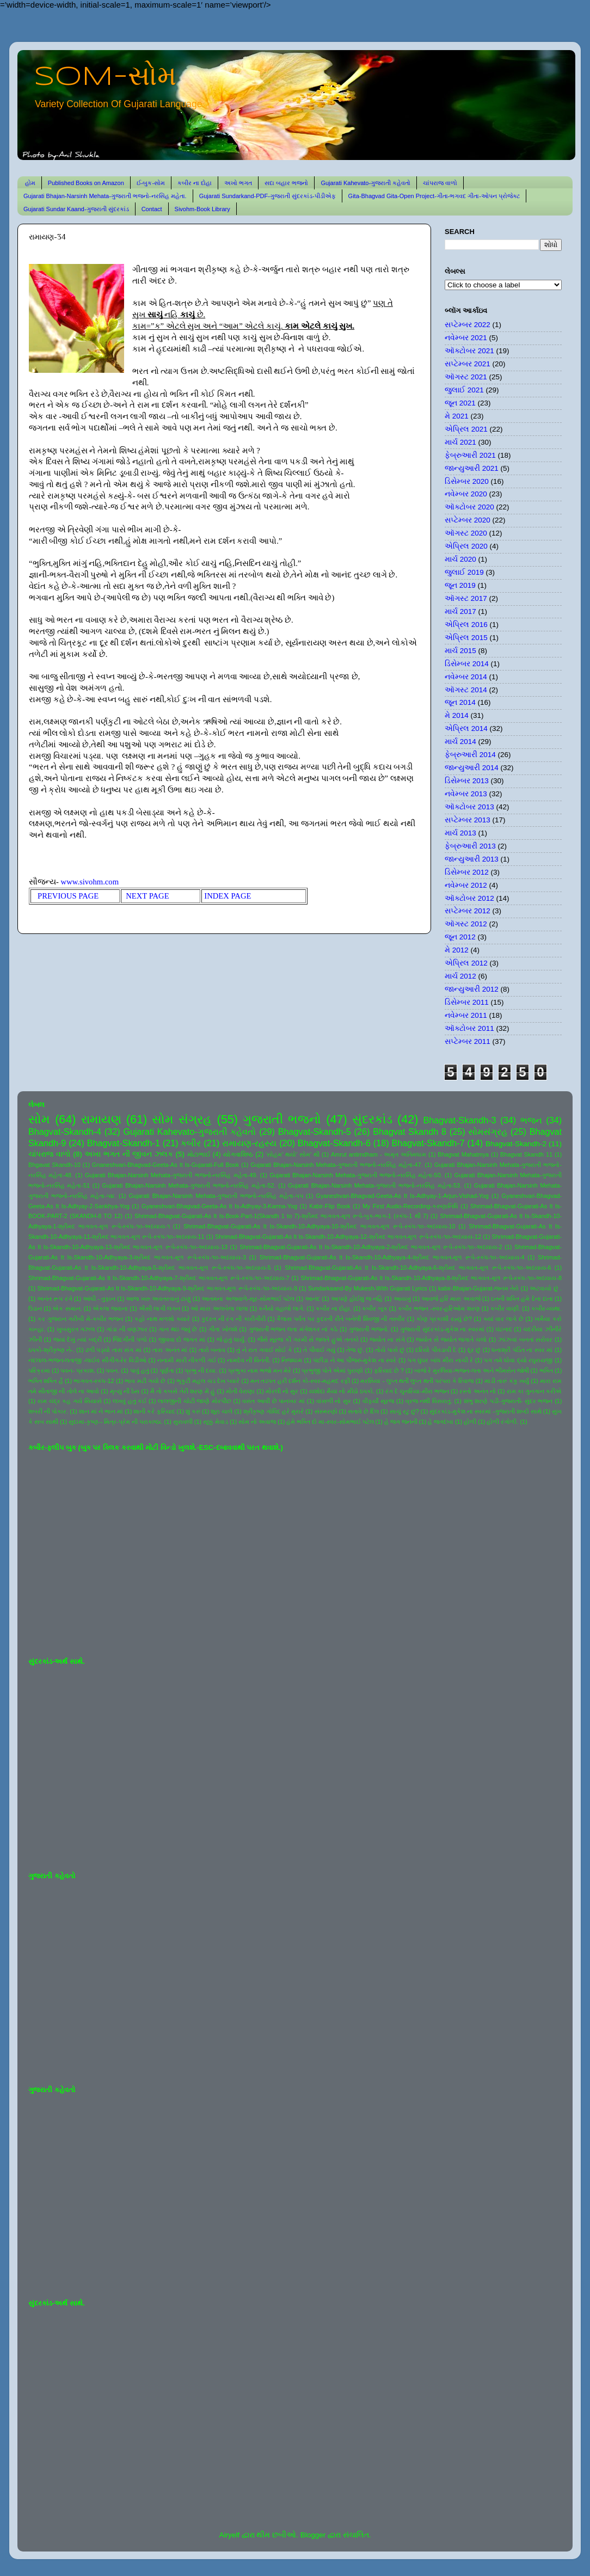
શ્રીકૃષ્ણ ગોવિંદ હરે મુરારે (273, 1411)
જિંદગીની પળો (130, 1339)
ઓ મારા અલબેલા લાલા (219, 1308)
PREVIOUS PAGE (70, 896)
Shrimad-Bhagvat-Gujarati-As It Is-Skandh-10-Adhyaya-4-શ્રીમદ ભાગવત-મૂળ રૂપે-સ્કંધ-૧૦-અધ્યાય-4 (392, 1257)
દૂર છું (474, 1350)
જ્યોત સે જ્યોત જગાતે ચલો (451, 1339)
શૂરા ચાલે (221, 1411)
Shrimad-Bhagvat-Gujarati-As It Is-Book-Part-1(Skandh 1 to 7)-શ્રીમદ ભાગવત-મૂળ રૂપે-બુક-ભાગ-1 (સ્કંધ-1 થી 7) (281, 1216)
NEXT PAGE (148, 896)
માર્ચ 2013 (460, 833)
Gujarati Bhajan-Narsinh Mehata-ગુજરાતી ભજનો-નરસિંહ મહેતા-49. (171, 1175)
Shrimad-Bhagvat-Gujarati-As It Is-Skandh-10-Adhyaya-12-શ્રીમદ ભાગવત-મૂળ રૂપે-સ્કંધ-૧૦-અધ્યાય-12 (348, 1236)
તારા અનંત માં (169, 1350)
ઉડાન (35, 1308)
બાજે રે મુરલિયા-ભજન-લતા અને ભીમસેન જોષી (471, 1370)
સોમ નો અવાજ (257, 1421)
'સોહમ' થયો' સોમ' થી (292, 1154)
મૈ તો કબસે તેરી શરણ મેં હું (182, 1391)
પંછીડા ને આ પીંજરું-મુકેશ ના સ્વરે (354, 1360)
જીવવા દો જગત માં (181, 1339)
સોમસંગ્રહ (487, 1131)
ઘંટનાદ (504, 1329)
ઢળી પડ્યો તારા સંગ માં (113, 1350)
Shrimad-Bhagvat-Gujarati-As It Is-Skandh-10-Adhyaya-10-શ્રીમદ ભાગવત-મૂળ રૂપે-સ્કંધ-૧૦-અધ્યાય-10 (319, 1226)
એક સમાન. (67, 1308)
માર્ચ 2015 (460, 651)
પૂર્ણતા (166, 1370)
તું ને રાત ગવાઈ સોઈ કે (264, 1350)
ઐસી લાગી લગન (159, 1308)
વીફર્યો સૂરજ (378, 1401)
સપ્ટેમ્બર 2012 (467, 911)
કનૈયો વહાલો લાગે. (282, 1308)
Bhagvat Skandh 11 (526, 1154)
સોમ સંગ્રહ (182, 1119)
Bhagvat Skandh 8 (409, 1131)
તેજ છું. (355, 1350)
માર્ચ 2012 (460, 976)
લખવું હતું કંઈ (129, 1401)
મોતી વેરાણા (240, 1391)
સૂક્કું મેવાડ (215, 1421)
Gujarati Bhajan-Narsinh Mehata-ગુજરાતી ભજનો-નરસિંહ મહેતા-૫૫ (216, 1195)
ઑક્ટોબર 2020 (469, 507)
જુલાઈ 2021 (464, 390)
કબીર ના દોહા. (334, 1308)
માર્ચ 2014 (460, 741)
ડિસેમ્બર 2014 (467, 664)
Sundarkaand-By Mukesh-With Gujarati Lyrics (367, 1288)
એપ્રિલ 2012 (466, 963)
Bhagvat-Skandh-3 (459, 1120)
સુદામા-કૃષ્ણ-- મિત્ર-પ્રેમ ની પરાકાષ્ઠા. (115, 1421)
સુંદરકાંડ (372, 1119)
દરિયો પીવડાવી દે (435, 1350)
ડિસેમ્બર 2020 (467, 481)
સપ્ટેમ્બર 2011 (467, 1041)
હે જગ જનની (400, 1421)
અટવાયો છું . (546, 1288)
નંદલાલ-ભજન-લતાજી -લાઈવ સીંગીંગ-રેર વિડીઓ (87, 1360)
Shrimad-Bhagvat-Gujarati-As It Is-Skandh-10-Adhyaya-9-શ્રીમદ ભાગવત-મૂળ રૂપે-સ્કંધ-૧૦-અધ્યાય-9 (167, 1288)
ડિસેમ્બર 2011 (467, 1002)
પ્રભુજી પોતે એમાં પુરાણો (332, 1370)
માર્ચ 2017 (460, 611)
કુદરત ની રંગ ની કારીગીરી (233, 1318)
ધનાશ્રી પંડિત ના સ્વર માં (521, 1350)
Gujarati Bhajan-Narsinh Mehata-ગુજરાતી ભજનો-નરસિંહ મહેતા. (105, 196)
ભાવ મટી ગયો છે (145, 1381)
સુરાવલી (183, 1421)
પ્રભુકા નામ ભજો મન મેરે (259, 1370)
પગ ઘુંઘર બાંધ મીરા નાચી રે (441, 1360)
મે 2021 (457, 416)
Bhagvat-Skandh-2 (515, 1144)
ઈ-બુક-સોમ (151, 183)
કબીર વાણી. (505, 1308)
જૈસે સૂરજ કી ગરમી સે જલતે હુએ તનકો (308, 1339)
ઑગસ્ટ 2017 (466, 598)
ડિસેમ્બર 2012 (467, 872)
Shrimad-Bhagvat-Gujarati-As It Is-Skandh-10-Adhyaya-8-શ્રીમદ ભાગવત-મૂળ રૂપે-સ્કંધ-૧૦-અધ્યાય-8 (431, 1278)
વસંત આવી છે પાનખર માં (273, 1401)
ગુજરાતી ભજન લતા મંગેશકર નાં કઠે (293, 1329)
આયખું (402, 1298)
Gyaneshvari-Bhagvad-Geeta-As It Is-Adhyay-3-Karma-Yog (219, 1206)
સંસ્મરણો (326, 1411)
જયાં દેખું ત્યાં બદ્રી (77, 1339)
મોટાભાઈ (199, 1154)
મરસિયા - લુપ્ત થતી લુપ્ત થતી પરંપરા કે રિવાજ (417, 1381)
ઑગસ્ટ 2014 (466, 690)
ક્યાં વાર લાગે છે (503, 1318)
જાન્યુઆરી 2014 (472, 768)
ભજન (531, 1120)
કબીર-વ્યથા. (546, 1308)
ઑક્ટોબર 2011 (469, 1028)
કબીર (191, 1143)
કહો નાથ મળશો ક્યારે (162, 1318)
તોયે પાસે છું (389, 1350)
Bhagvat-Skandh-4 (64, 1131)
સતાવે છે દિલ (363, 1411)
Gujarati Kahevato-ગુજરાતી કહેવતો (365, 183)
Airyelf (229, 2535)
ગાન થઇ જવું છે (177, 1329)
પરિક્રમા (39, 1370)
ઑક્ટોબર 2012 (469, 898)
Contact (152, 209)
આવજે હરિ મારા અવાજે (450, 1298)
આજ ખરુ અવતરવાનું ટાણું (158, 1298)
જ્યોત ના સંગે (387, 1339)
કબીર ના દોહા (194, 183)
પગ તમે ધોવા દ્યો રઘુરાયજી (518, 1360)
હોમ (30, 183)
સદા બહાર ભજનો (286, 183)
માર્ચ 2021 (460, 442)
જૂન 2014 (460, 702)
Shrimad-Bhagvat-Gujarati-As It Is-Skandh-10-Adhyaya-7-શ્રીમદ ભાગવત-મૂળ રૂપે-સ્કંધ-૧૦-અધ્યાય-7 (159, 1278)
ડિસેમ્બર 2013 (467, 781)
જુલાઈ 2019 (464, 572)
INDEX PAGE (227, 896)
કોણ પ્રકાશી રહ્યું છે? (444, 1318)
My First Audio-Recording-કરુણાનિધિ (410, 1206)
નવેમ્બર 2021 (466, 338)
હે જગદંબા (440, 1421)
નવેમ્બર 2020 (466, 494)
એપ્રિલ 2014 (466, 728)
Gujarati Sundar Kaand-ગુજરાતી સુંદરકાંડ (76, 209)
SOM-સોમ (105, 77)
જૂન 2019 (460, 585)
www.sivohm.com (90, 881)
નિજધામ (291, 1360)
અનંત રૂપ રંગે (54, 1298)
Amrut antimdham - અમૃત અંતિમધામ (378, 1154)
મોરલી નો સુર (282, 1391)
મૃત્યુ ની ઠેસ (124, 1391)
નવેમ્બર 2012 (466, 885)
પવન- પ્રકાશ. (77, 1370)
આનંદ (312, 1298)
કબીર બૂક (374, 1308)
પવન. (112, 1370)
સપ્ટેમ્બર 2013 (467, 820)
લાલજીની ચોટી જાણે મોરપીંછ (194, 1401)
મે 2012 (457, 950)
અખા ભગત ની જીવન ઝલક (128, 1154)
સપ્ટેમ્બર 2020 (467, 520)
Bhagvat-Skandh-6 (334, 1143)
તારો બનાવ (212, 1350)
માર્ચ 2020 (460, 559)
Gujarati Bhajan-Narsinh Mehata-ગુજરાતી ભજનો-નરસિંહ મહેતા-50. (355, 1175)
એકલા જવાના (110, 1308)
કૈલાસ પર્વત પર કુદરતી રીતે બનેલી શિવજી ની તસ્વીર (340, 1318)
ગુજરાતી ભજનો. (369, 1329)
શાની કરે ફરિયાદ (154, 1411)
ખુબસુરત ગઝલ (76, 1329)
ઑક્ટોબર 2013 (469, 807)
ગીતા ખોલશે (222, 1329)
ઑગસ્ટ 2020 (466, 533)
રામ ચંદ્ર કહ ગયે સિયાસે (70, 1401)
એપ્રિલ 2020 (466, 546)
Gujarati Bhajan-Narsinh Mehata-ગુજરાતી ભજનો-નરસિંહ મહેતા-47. (336, 1164)
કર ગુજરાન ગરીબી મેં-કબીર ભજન (80, 1318)
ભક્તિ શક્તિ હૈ (45, 1381)
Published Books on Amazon (86, 183)
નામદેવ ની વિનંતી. (249, 1360)
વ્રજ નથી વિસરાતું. (428, 1401)
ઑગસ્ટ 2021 (466, 377)
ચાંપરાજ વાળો (440, 183)
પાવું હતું (139, 1370)
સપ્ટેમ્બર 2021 (467, 364)
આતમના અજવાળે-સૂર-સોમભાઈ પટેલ (247, 1298)
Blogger (313, 2535)
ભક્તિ (546, 1370)
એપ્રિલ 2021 (466, 429)
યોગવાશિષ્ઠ (238, 1154)
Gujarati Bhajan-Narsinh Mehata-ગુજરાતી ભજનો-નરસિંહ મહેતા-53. (375, 1185)
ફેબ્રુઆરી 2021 (470, 455)
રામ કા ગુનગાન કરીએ (534, 1391)
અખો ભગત (238, 183)
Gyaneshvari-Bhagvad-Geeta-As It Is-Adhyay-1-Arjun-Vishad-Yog (402, 1195)
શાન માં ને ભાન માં (101, 1411)
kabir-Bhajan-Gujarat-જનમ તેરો (478, 1288)
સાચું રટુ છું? (404, 1411)
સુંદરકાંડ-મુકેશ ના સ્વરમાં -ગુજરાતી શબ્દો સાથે (485, 1411)
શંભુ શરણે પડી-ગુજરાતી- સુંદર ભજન (508, 1401)
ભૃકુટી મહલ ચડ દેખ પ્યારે (207, 1381)
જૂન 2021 (460, 403)
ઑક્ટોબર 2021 (469, 351)
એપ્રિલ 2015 (466, 638)
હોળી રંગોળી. (502, 1421)
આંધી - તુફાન (99, 1298)
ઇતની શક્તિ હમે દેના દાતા (522, 1298)
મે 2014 (457, 715)
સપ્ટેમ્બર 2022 (467, 325)
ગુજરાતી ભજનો (282, 1119)
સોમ (39, 1119)
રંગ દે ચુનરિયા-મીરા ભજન (417, 1391)
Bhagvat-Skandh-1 (123, 1143)
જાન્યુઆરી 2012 (472, 989)
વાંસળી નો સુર (333, 1401)
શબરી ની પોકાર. (48, 1411)
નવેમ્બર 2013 (466, 794)
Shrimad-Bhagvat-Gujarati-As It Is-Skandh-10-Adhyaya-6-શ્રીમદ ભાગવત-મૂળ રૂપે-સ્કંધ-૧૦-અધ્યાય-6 (418, 1267)
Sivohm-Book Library (202, 209)
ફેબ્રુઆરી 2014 (470, 755)
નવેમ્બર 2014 (466, 677)
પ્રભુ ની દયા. (201, 1370)
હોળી (470, 1421)
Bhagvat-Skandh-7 (427, 1143)
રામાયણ (101, 1119)
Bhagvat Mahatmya (463, 1154)
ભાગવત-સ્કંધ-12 (93, 1381)
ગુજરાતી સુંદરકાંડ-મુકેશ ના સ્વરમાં (442, 1329)
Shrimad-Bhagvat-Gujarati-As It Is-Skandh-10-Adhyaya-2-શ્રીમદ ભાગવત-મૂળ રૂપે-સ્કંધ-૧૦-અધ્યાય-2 (370, 1247)
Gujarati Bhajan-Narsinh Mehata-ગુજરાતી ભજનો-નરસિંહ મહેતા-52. (189, 1185)
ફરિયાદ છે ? (389, 1370)
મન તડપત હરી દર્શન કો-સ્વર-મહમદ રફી (300, 1381)
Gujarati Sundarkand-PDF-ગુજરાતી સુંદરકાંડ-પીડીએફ (267, 196)
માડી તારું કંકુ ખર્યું (506, 1381)
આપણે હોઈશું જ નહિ (357, 1298)
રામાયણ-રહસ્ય (249, 1143)
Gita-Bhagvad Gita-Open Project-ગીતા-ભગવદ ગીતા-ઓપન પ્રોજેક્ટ (434, 196)
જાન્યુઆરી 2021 (472, 468)
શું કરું (193, 1411)
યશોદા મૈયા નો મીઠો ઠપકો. (341, 1391)
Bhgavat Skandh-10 (54, 1164)
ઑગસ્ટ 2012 (466, 924)
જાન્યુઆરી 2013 (472, 859)
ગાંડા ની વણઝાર (126, 1329)
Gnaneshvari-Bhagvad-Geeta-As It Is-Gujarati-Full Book (165, 1164)
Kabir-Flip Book (329, 1206)
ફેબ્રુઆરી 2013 (470, 846)
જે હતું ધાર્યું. (231, 1339)
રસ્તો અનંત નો (477, 1391)
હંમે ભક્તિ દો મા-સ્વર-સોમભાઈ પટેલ (329, 1421)
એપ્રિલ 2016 (466, 624)
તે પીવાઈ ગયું (319, 1350)
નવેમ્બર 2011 (466, 1015)
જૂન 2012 (460, 937)
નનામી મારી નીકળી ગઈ (186, 1360)
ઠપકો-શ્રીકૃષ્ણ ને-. (51, 1350)
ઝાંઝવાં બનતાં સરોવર (525, 1339)
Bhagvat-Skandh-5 (314, 1131)
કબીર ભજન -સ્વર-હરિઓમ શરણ (439, 1308)
